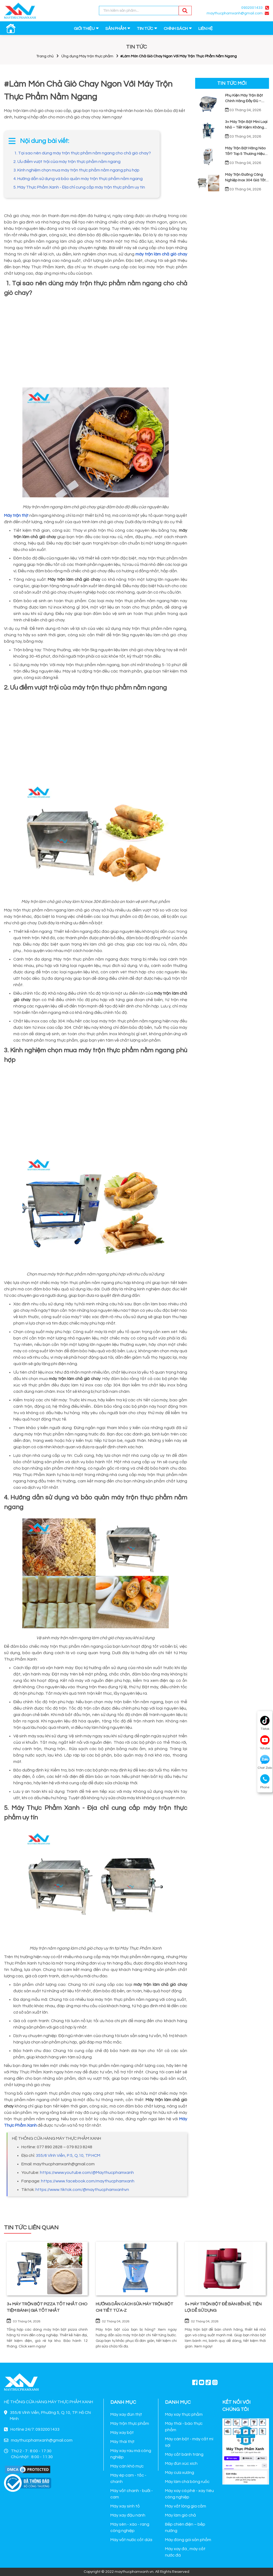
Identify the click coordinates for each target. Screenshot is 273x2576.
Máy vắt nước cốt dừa (131, 2540)
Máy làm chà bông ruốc (187, 2481)
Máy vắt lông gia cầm (185, 2506)
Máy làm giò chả (180, 2515)
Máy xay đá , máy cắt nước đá (185, 2552)
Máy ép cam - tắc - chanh (128, 2478)
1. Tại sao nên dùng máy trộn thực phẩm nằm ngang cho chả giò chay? (82, 153)
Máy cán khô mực (127, 2466)
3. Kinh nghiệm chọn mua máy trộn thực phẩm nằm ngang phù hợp (76, 170)
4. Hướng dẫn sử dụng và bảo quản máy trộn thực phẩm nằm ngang (78, 179)
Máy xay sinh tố (125, 2506)
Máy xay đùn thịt (126, 2414)
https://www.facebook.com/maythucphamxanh (87, 2181)
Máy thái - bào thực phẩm (184, 2426)
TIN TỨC (145, 28)
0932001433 (252, 8)
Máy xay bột (122, 2432)
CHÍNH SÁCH (176, 28)
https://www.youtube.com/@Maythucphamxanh (87, 2172)
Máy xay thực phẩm (184, 2414)
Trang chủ (45, 56)
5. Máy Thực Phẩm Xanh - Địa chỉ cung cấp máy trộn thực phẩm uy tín (79, 187)
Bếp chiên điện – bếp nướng (185, 2527)
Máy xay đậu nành (127, 2515)
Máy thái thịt (122, 2441)
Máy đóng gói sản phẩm (188, 2540)
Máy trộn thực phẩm (129, 2423)
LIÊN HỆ (205, 28)
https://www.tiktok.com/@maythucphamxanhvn (82, 2189)
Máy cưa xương (179, 2472)
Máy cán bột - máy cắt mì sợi (189, 2442)
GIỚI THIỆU (84, 28)
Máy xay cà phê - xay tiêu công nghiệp (189, 2494)
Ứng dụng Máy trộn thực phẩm (87, 56)
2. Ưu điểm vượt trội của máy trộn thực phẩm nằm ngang (67, 161)
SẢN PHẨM (115, 28)
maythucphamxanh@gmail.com (235, 13)
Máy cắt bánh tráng (184, 2454)
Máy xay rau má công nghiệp (130, 2454)
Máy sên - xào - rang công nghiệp (129, 2527)
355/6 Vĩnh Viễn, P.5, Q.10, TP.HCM (68, 2155)
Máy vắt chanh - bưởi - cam (131, 2494)
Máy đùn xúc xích (181, 2463)
